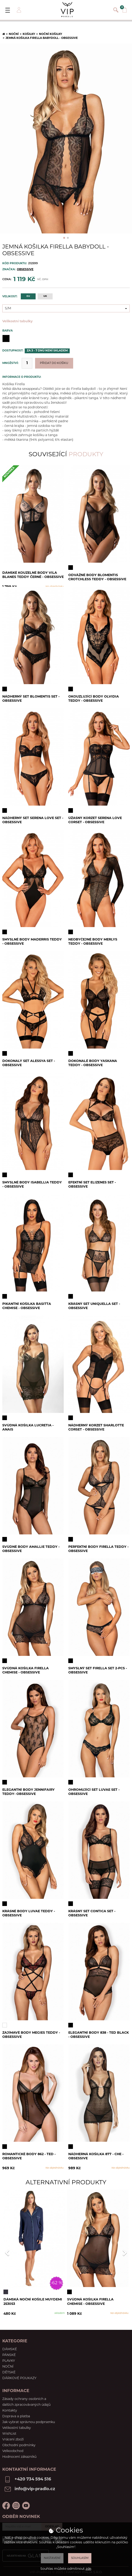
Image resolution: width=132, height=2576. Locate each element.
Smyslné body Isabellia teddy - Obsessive (26, 1185)
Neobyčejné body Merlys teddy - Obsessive (94, 942)
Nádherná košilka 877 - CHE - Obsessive (97, 2157)
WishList (9, 2431)
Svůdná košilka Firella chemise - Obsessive (26, 1671)
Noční (14, 34)
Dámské (9, 2347)
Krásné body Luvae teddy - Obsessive (29, 1914)
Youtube (26, 2503)
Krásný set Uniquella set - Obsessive (95, 1307)
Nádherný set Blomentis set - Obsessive (32, 699)
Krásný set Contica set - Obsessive (93, 1914)
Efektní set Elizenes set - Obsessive (94, 1185)
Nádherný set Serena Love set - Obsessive (29, 821)
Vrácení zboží (13, 2437)
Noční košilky (50, 34)
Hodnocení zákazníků (19, 2454)
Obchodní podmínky (19, 2443)
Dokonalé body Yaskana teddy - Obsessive (93, 1064)
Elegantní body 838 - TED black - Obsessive (93, 2035)
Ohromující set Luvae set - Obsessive (95, 1792)
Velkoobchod (12, 2448)
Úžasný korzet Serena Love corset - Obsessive (97, 821)
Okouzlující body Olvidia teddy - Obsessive (94, 699)
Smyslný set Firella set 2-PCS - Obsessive (98, 1671)
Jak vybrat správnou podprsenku (28, 2419)
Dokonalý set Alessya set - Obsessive (30, 1064)
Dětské (8, 2370)
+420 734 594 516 (33, 2477)
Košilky (29, 34)
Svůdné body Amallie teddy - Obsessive (32, 1550)
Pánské (9, 2352)
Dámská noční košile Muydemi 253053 (25, 2302)
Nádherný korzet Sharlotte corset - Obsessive (97, 1428)
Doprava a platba (16, 2414)
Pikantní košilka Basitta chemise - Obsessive (27, 1307)
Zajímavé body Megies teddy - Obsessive (32, 2035)
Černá (6, 338)
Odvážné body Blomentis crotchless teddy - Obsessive (94, 578)
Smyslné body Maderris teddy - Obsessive (26, 942)
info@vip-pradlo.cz (35, 2486)
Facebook (6, 2503)
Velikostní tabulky (17, 321)
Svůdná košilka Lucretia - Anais (29, 1428)
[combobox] (66, 308)
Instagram (16, 2503)
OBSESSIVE (25, 269)
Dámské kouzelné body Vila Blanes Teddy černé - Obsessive (31, 575)
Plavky (8, 2358)
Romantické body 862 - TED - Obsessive (30, 2157)
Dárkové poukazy (19, 2375)
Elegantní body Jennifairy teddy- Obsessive (29, 1792)
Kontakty (9, 2408)
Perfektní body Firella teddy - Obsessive (98, 1550)
